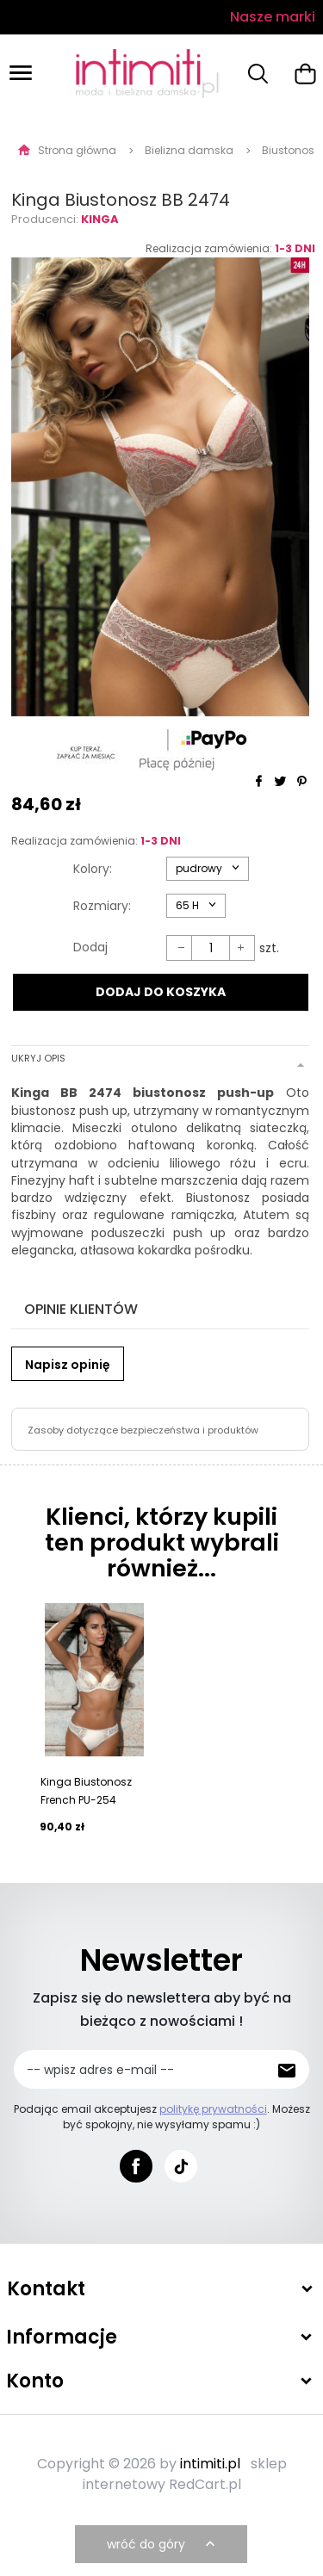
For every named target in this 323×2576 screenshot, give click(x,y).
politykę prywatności (213, 2109)
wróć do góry (163, 2544)
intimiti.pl (210, 2464)
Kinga (100, 219)
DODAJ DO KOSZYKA (161, 991)
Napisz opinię (67, 1364)
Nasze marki (272, 17)
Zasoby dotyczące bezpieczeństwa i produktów (143, 1430)
